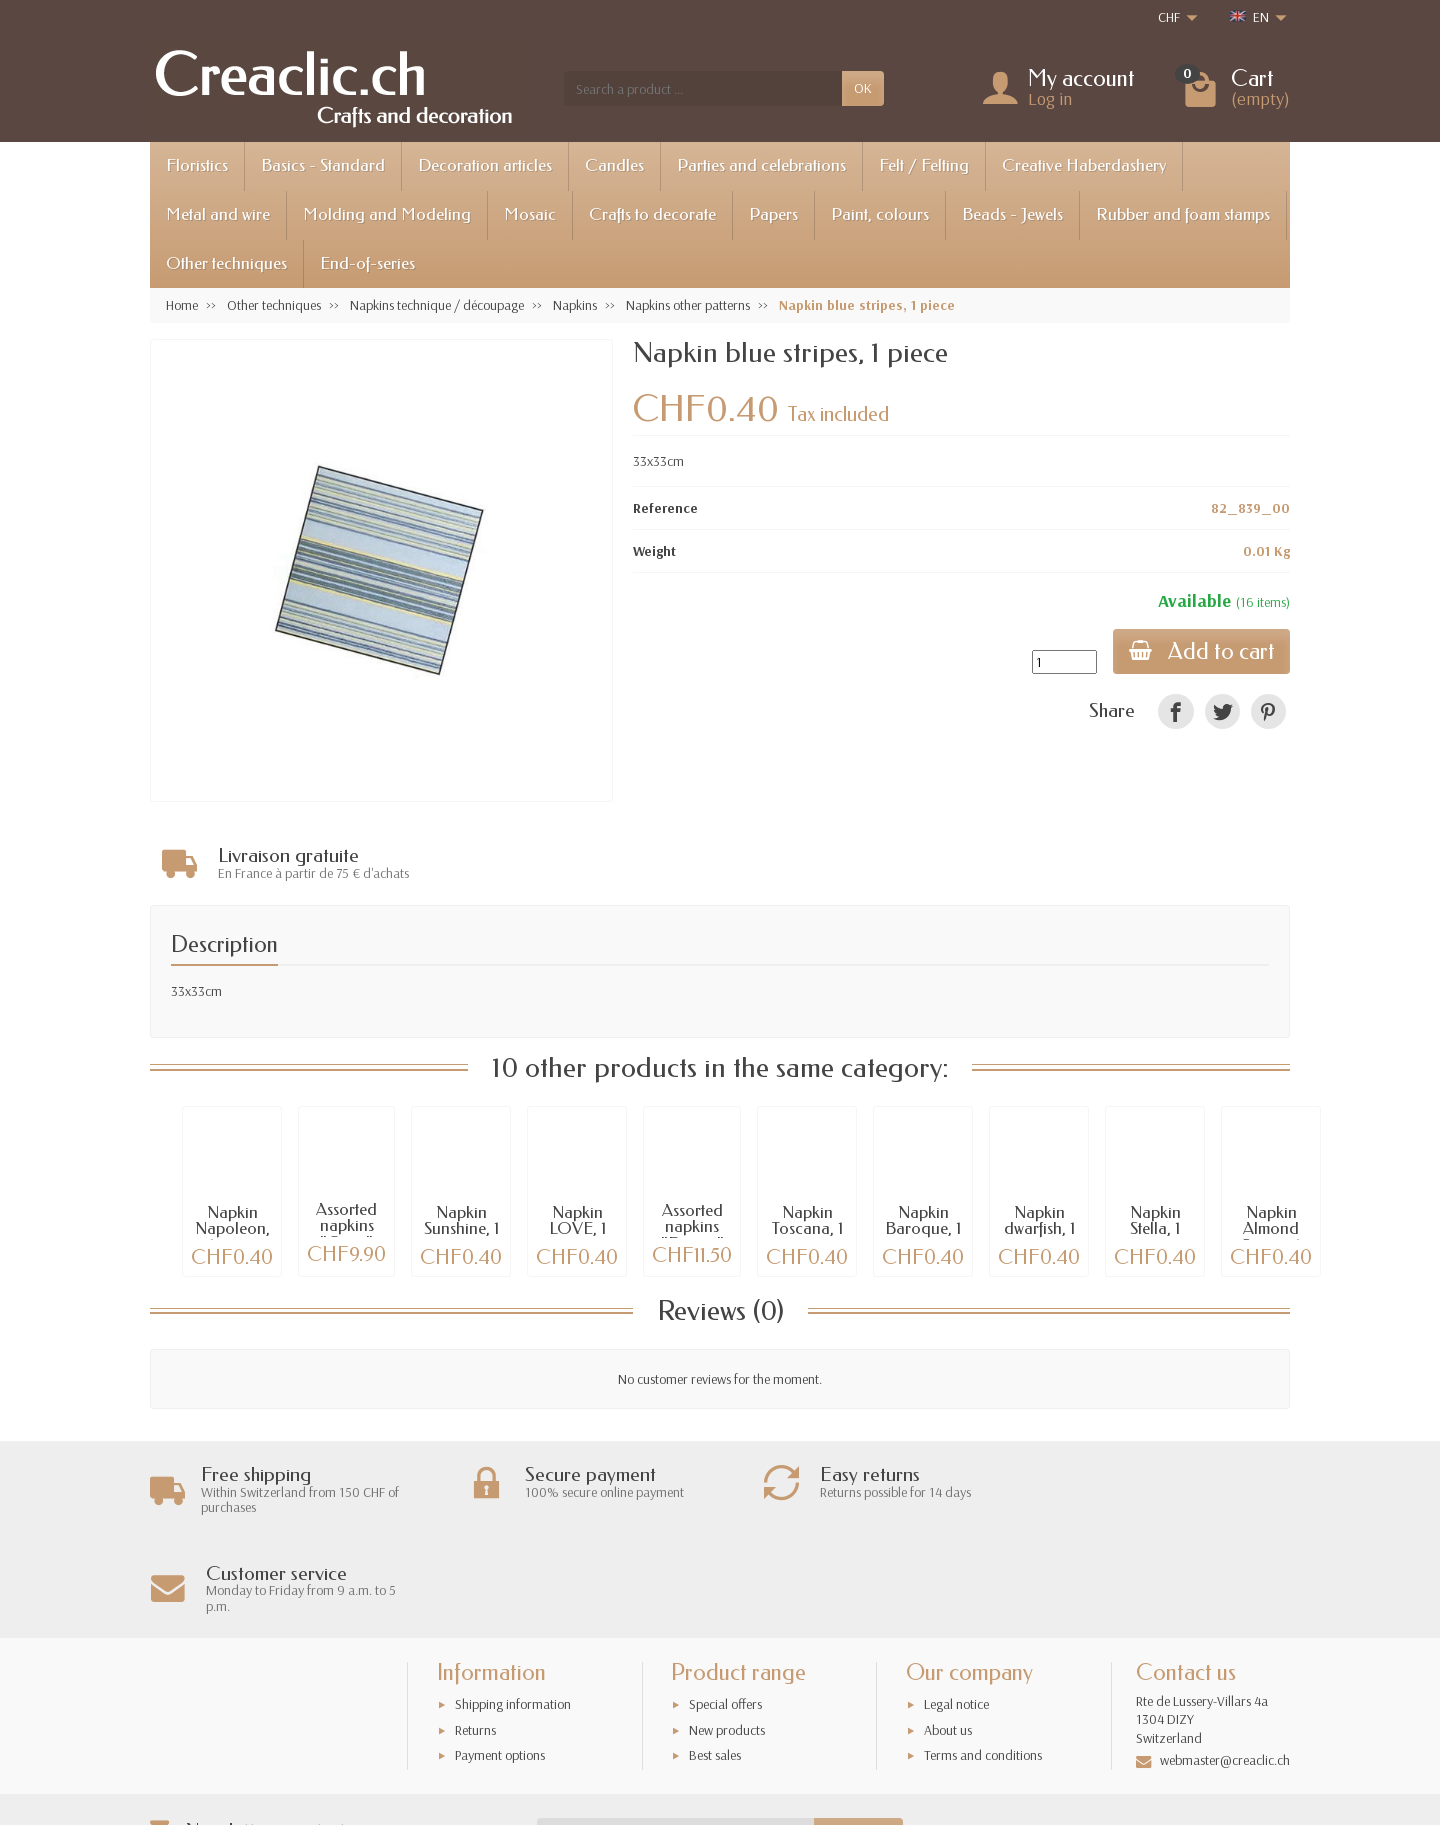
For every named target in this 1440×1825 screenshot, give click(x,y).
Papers (773, 214)
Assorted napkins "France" (692, 1227)
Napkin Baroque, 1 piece (923, 1229)
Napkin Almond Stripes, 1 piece (1271, 1237)
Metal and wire (218, 214)
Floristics (197, 165)
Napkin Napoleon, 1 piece (232, 1229)
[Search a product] (703, 88)
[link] (1175, 711)
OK (863, 88)
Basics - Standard (323, 165)
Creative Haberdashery (1084, 165)
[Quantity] (1063, 662)
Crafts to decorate (652, 214)
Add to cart (1201, 651)
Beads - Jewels (1012, 214)
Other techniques (226, 263)
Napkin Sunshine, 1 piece (461, 1229)
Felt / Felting (924, 165)
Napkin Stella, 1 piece (1155, 1229)
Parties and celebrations (761, 165)
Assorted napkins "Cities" (346, 1226)
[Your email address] (676, 1737)
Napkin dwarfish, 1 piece (1039, 1229)
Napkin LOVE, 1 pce (577, 1229)
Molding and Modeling (387, 214)
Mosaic (530, 214)
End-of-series (367, 263)
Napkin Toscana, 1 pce (807, 1229)
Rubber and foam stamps (1183, 214)
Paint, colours (880, 214)
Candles (614, 165)
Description (224, 944)
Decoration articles (485, 165)
